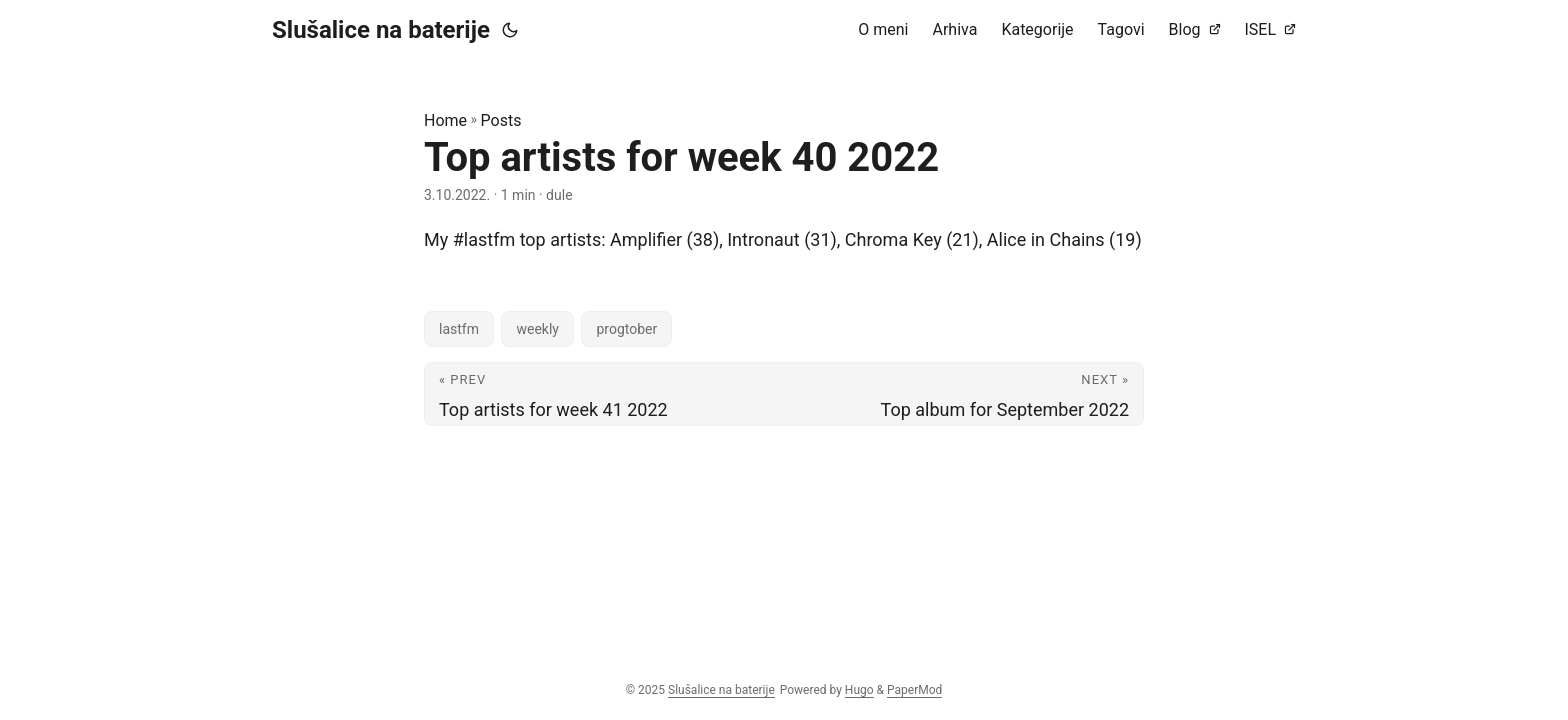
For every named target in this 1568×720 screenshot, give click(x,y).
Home (445, 120)
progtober (626, 329)
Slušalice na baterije (381, 30)
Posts (501, 120)
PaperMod (914, 690)
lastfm (459, 329)
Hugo (859, 690)
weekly (537, 329)
